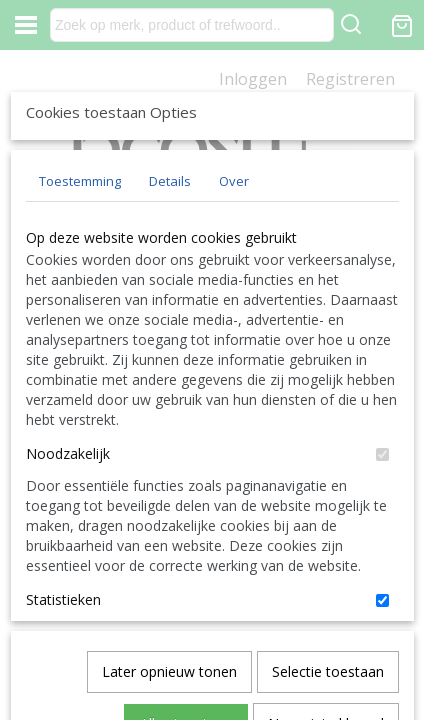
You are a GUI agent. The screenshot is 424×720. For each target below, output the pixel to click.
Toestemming (80, 329)
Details (170, 329)
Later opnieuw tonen (169, 593)
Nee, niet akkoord (326, 645)
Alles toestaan (186, 645)
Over (234, 329)
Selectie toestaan (328, 593)
